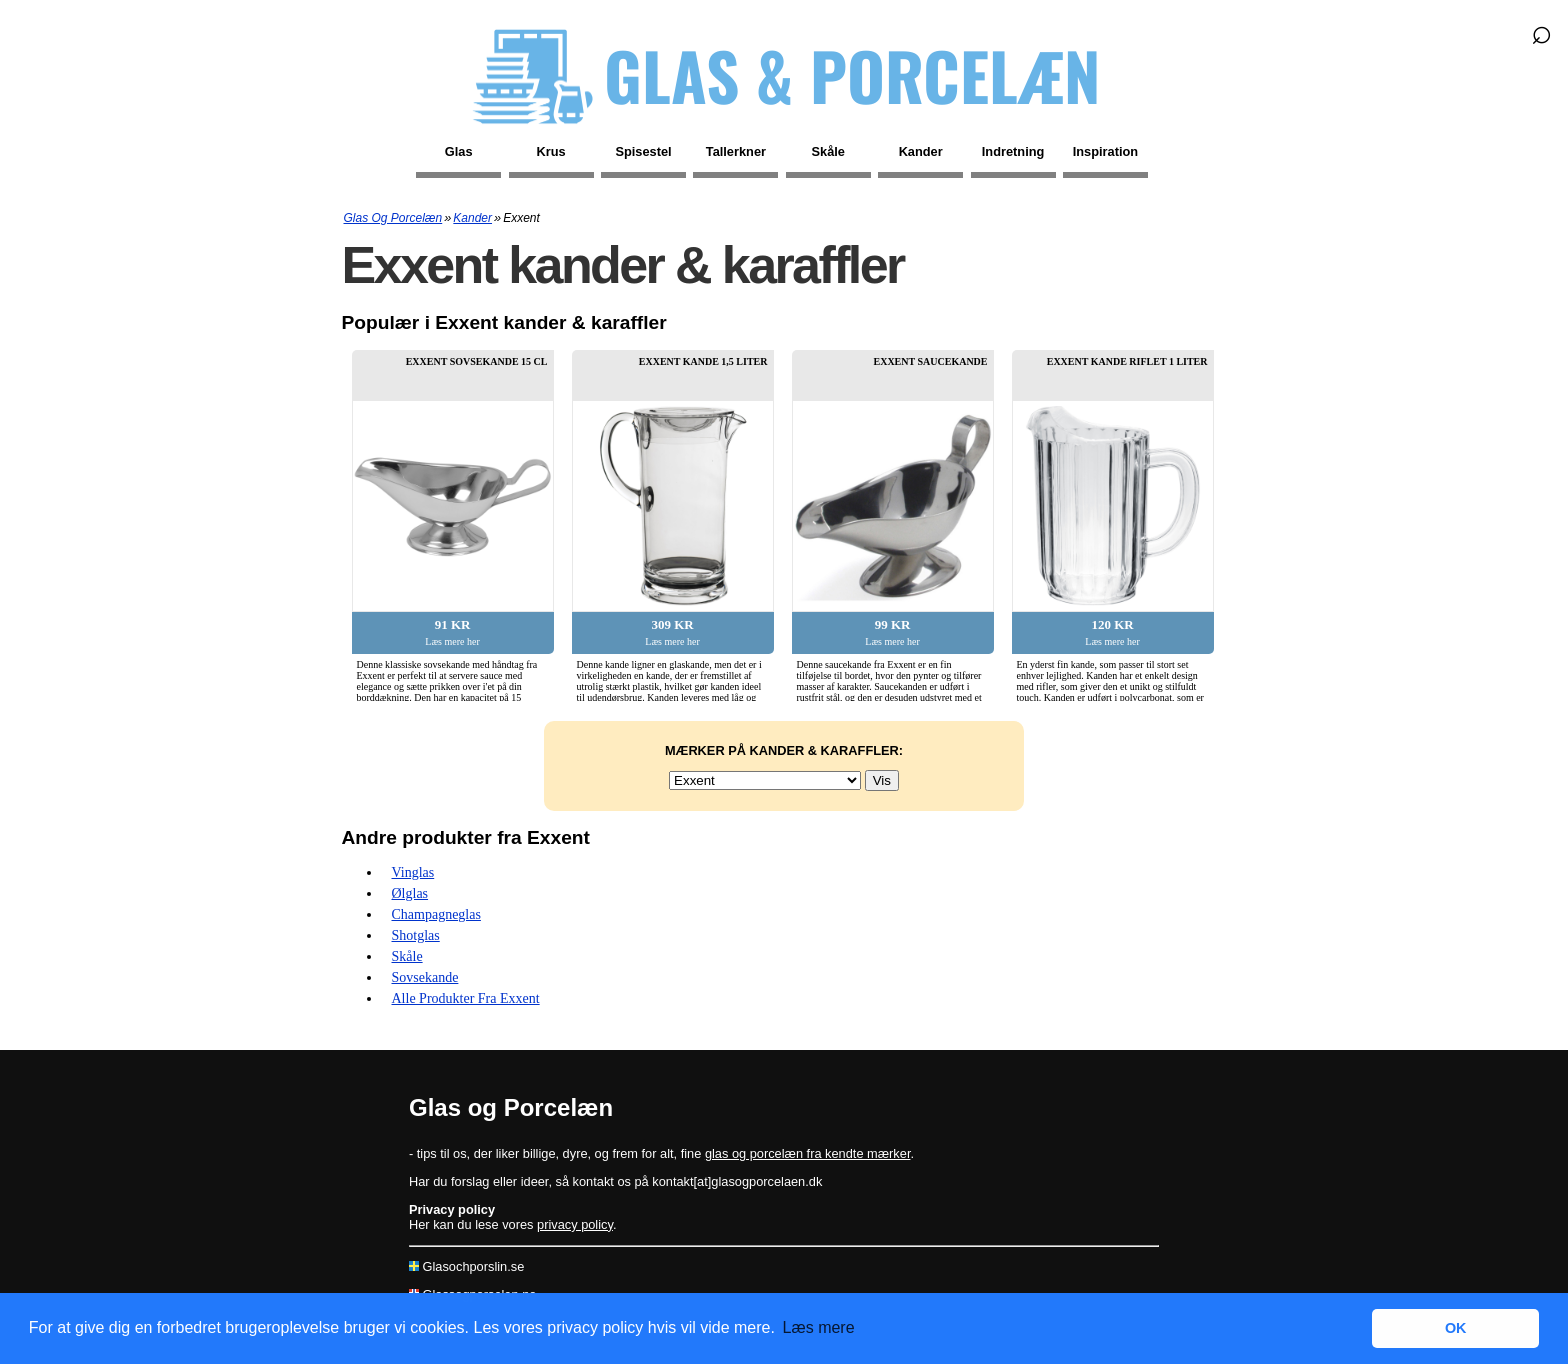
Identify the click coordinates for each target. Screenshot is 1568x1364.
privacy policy (575, 1224)
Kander (921, 151)
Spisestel (643, 151)
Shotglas (416, 935)
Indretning (1013, 151)
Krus (551, 151)
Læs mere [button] (819, 1327)
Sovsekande (425, 977)
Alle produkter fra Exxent (466, 998)
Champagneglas (436, 914)
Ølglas (410, 893)
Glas (459, 151)
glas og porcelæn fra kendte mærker (808, 1153)
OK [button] (1456, 1328)
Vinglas (413, 872)
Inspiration (1105, 151)
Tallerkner (736, 151)
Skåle (828, 151)
